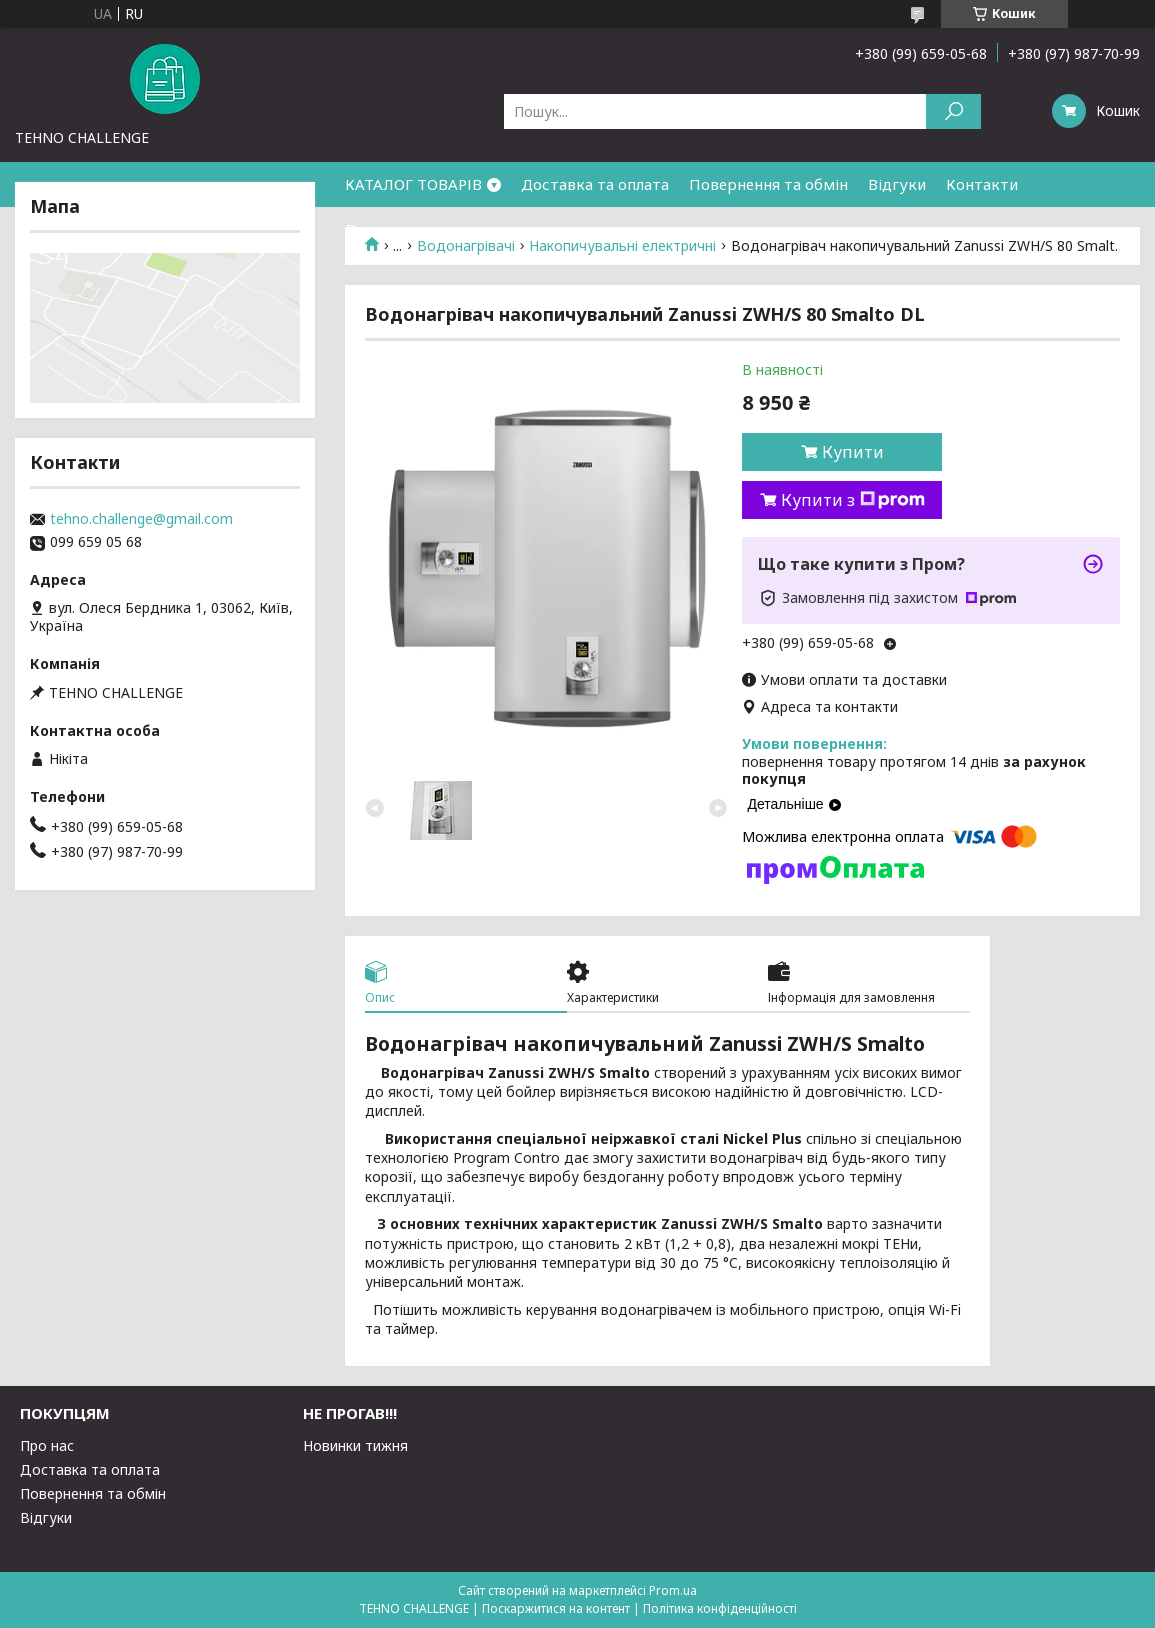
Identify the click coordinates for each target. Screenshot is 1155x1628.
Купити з (853, 500)
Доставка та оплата (595, 184)
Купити (853, 452)
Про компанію (399, 229)
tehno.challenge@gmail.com (141, 519)
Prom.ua (673, 1590)
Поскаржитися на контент (556, 1608)
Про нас (47, 1445)
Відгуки (897, 184)
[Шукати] (953, 111)
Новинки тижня (355, 1445)
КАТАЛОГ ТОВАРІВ (413, 184)
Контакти (982, 184)
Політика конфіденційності (720, 1608)
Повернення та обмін (768, 184)
